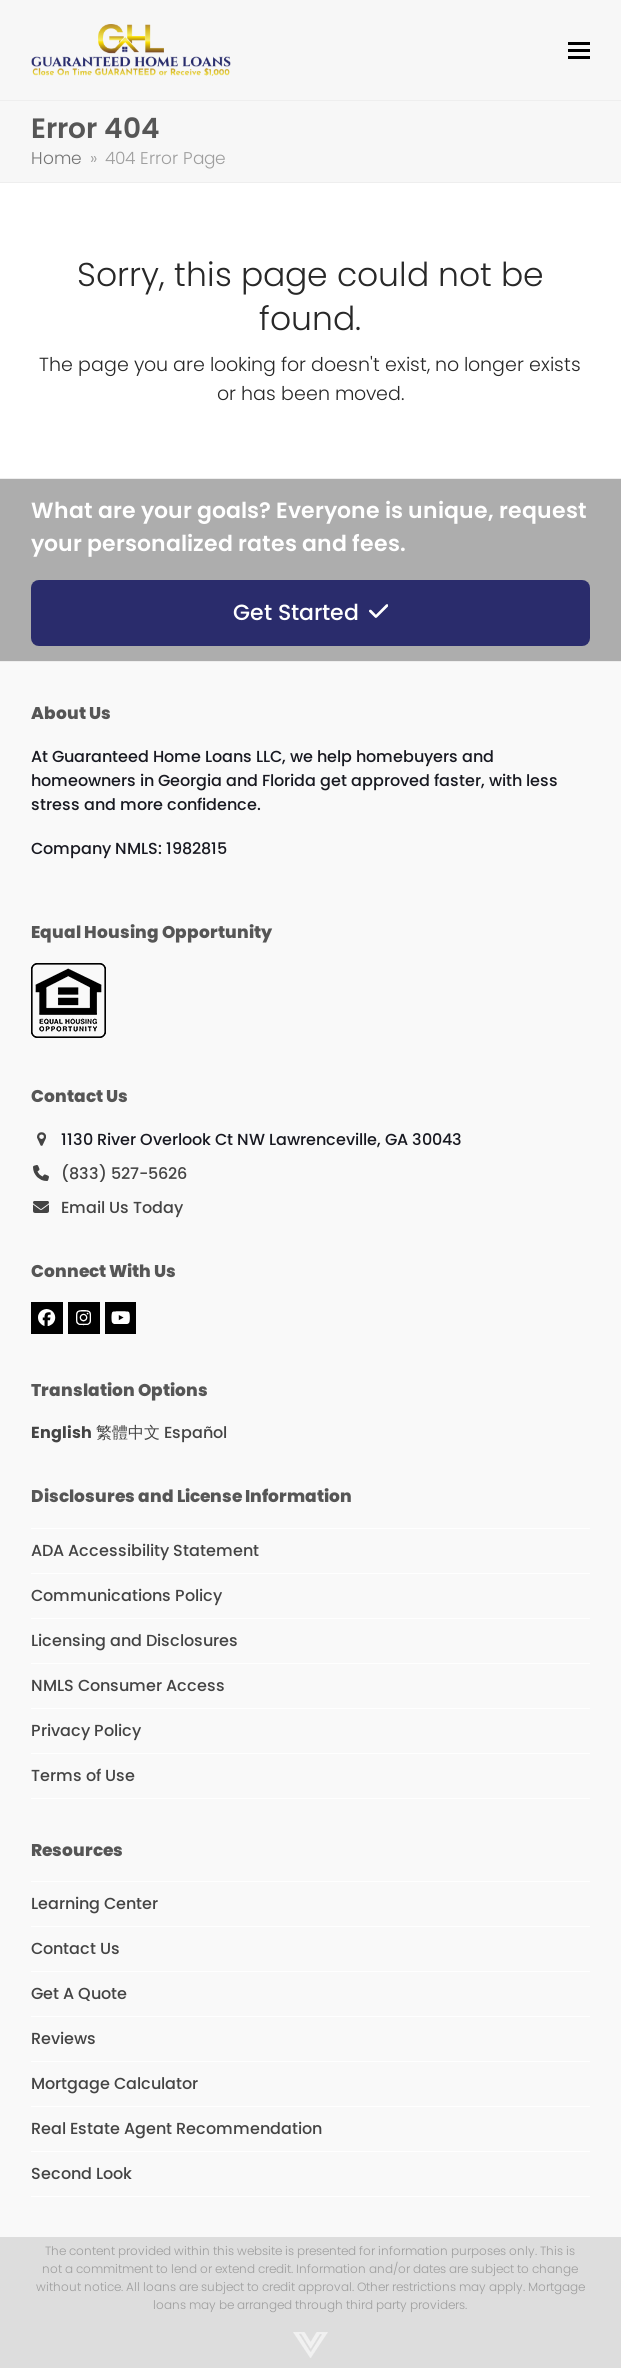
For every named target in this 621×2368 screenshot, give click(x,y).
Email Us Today (122, 1207)
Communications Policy (126, 1595)
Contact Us (75, 1948)
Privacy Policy (86, 1730)
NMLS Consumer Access (128, 1685)
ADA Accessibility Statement (145, 1550)
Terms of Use (83, 1775)
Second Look (81, 2173)
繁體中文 (128, 1432)
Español (195, 1432)
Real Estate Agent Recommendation (176, 2128)
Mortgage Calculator (114, 2083)
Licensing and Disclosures (134, 1640)
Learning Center (94, 1903)
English (61, 1432)
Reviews (63, 2038)
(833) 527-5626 (124, 1173)
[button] (579, 50)
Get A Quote (79, 1993)
